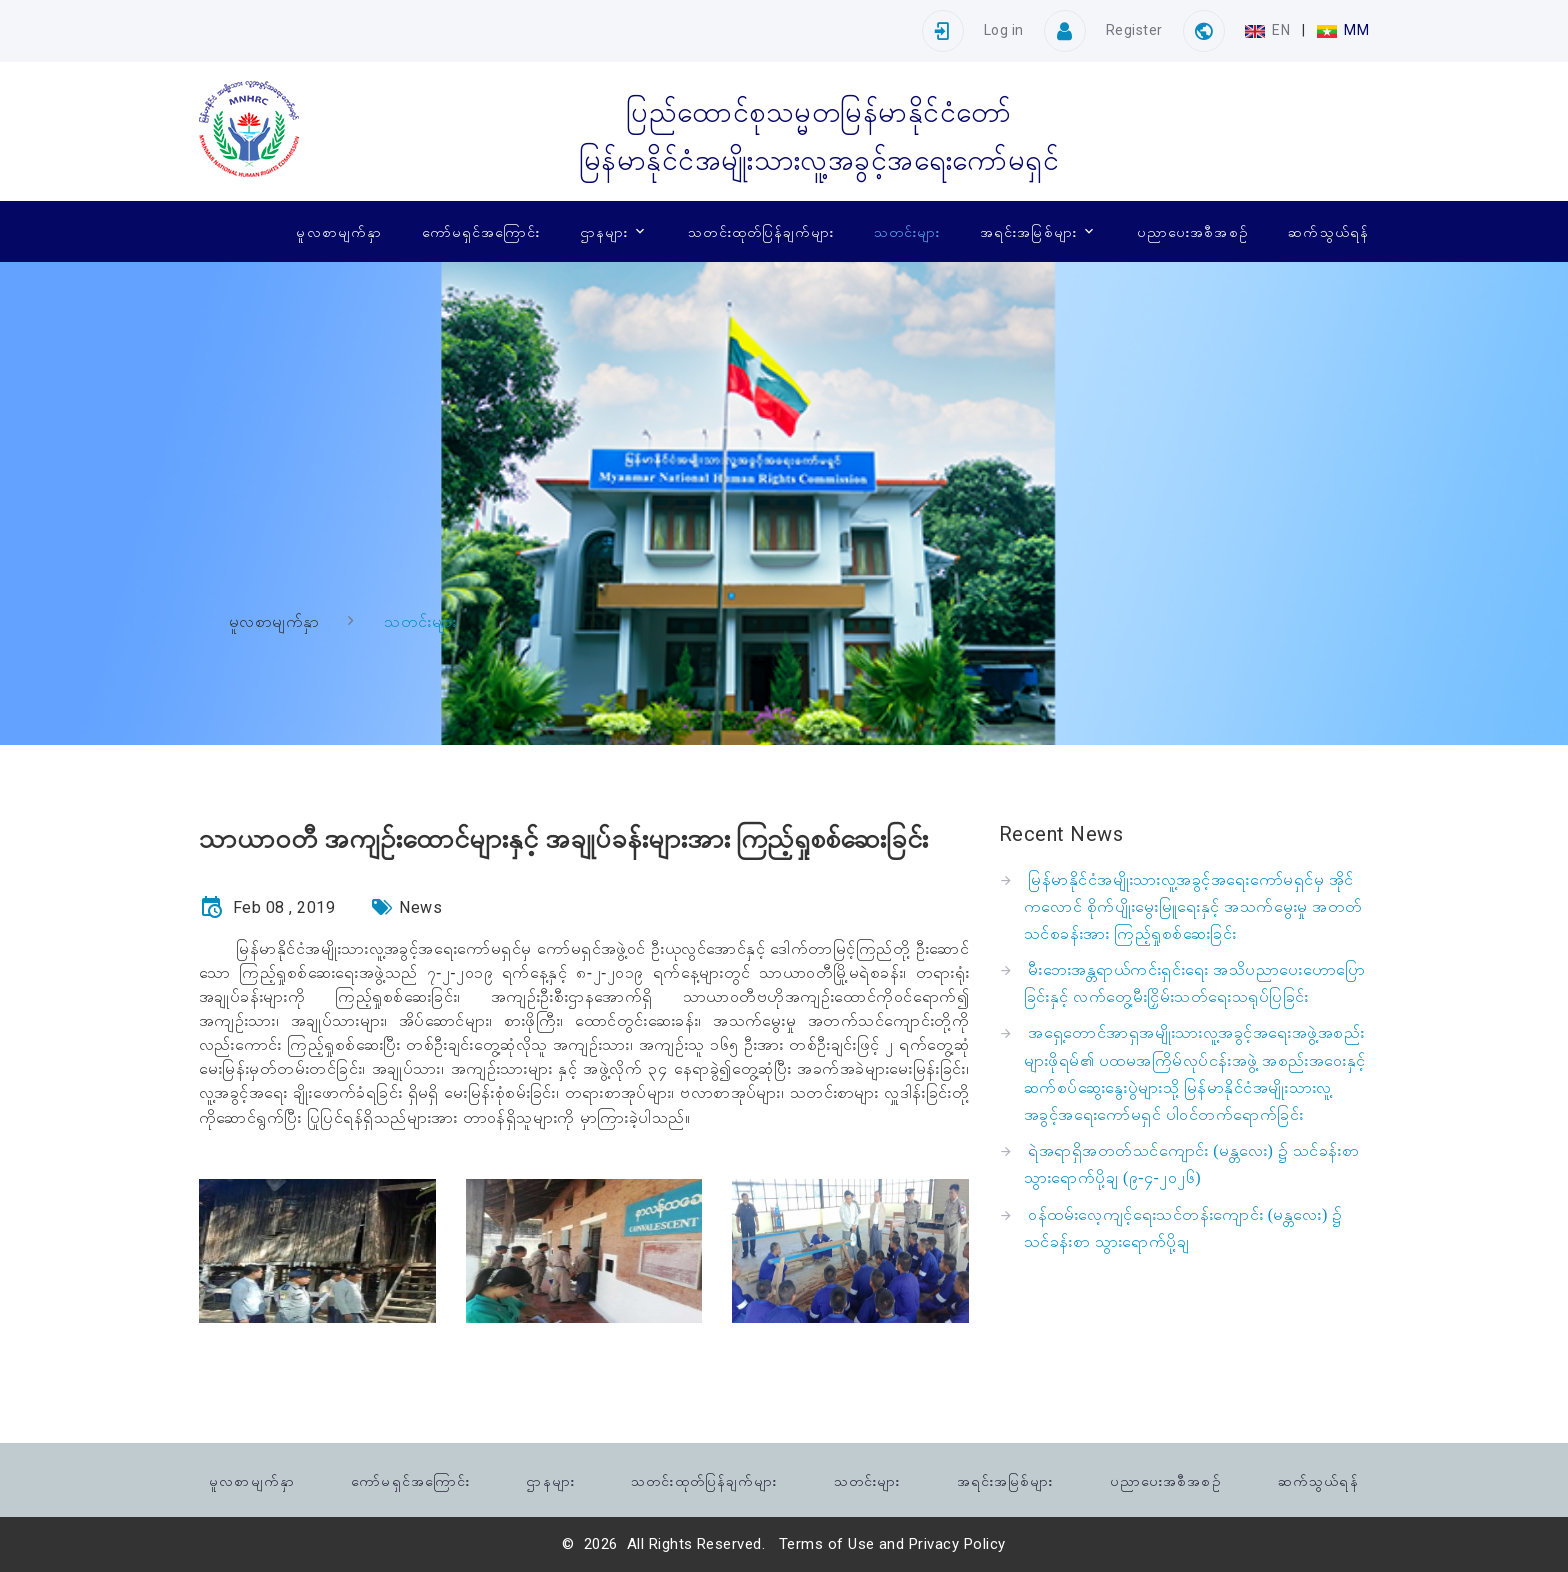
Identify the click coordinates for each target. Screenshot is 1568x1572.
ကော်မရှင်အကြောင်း (481, 231)
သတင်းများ (907, 231)
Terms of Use (827, 1544)
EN (1269, 30)
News (420, 907)
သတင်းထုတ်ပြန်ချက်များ (761, 231)
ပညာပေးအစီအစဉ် (1193, 231)
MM (1343, 30)
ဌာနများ (604, 231)
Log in (1004, 30)
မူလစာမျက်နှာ (339, 231)
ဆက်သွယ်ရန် (1328, 231)
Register (1134, 30)
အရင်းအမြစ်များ (1028, 231)
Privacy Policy (957, 1544)
